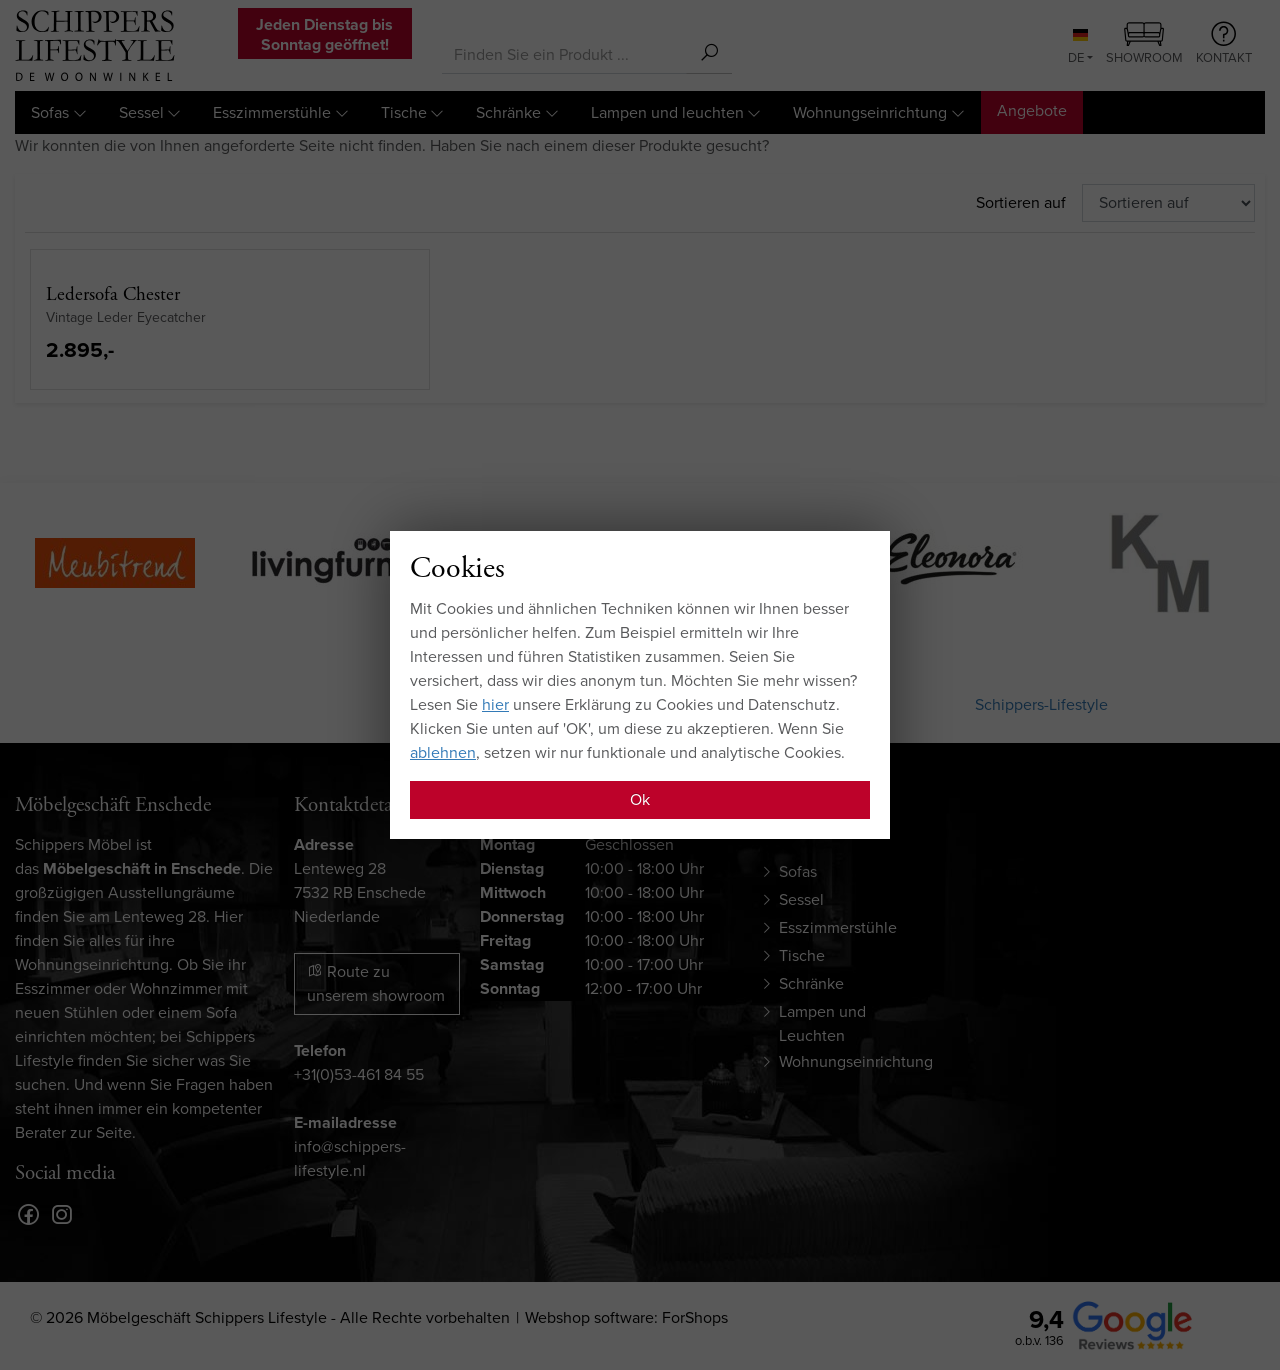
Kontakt (1224, 44)
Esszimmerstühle (272, 112)
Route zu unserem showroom (376, 983)
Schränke (508, 112)
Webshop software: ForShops (626, 1317)
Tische (404, 112)
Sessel (141, 112)
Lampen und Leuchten (822, 1023)
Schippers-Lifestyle (1041, 704)
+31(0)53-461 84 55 (359, 1074)
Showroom (1144, 45)
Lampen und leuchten (667, 112)
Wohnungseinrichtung (870, 112)
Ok (640, 799)
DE (1078, 48)
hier (495, 704)
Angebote (1032, 110)
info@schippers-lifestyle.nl (350, 1158)
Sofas (50, 112)
